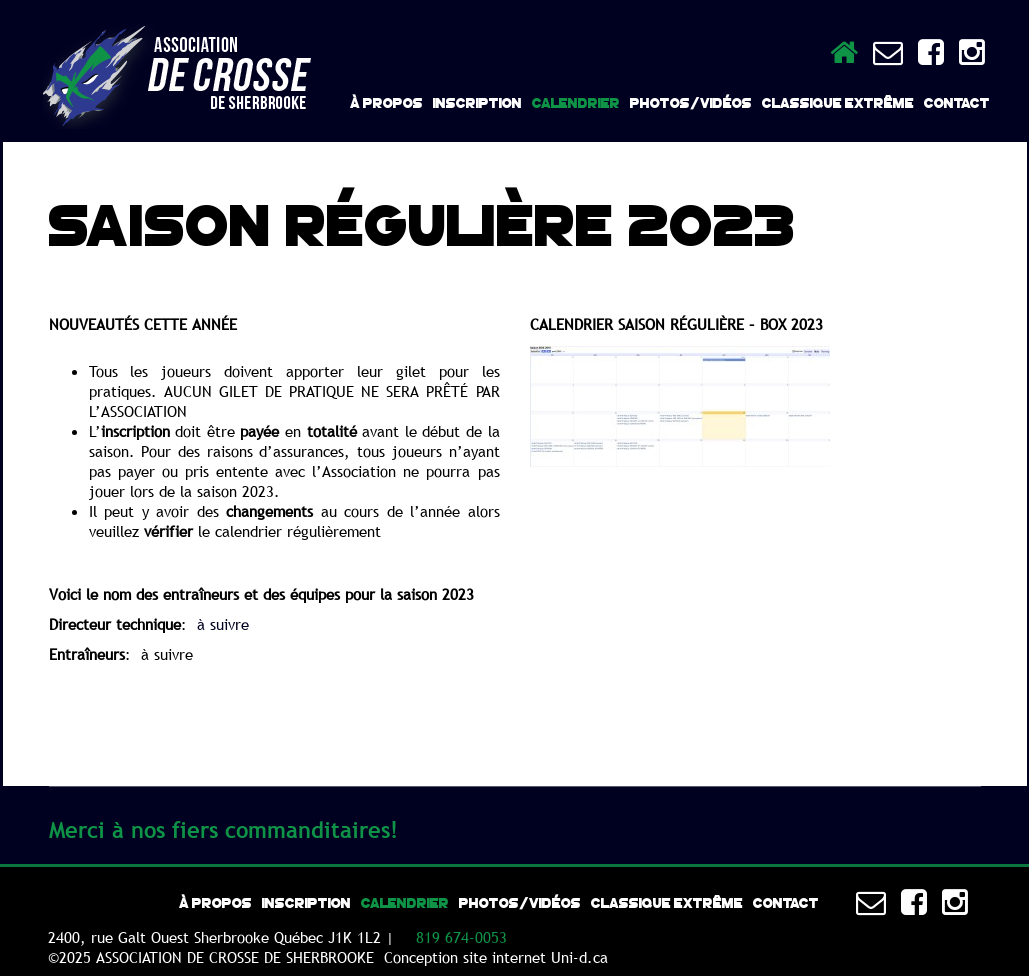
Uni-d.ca (579, 957)
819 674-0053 (461, 937)
